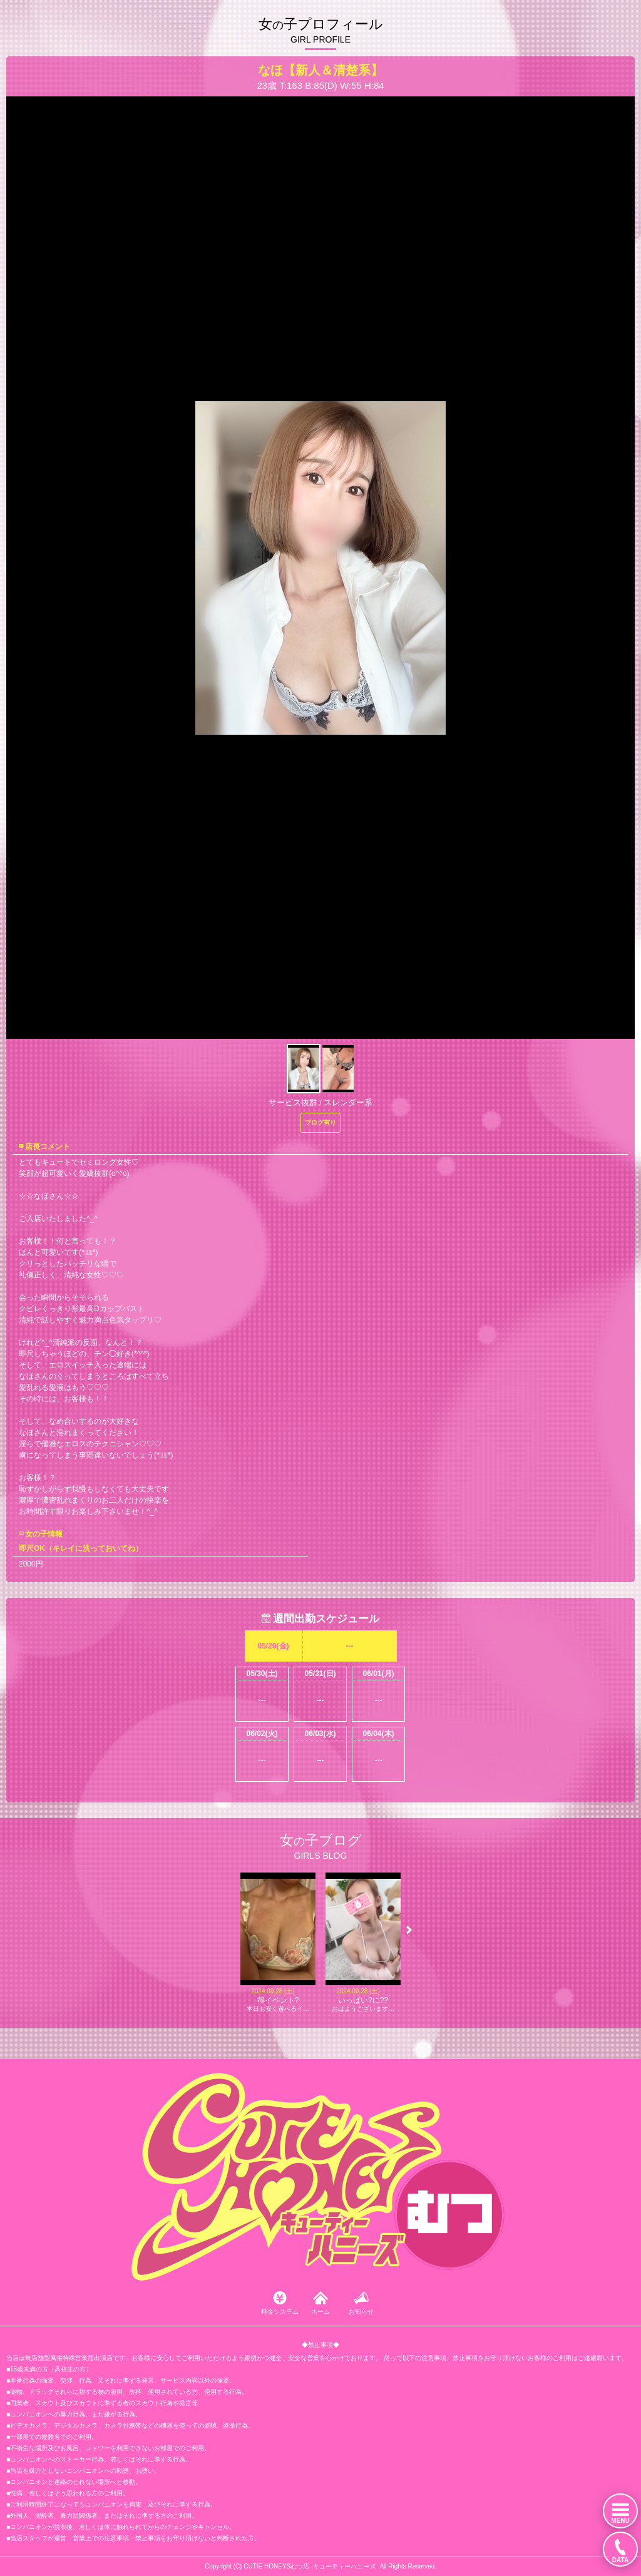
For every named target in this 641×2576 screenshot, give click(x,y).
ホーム (320, 2311)
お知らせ (361, 2311)
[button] (409, 1930)
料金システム (280, 2311)
